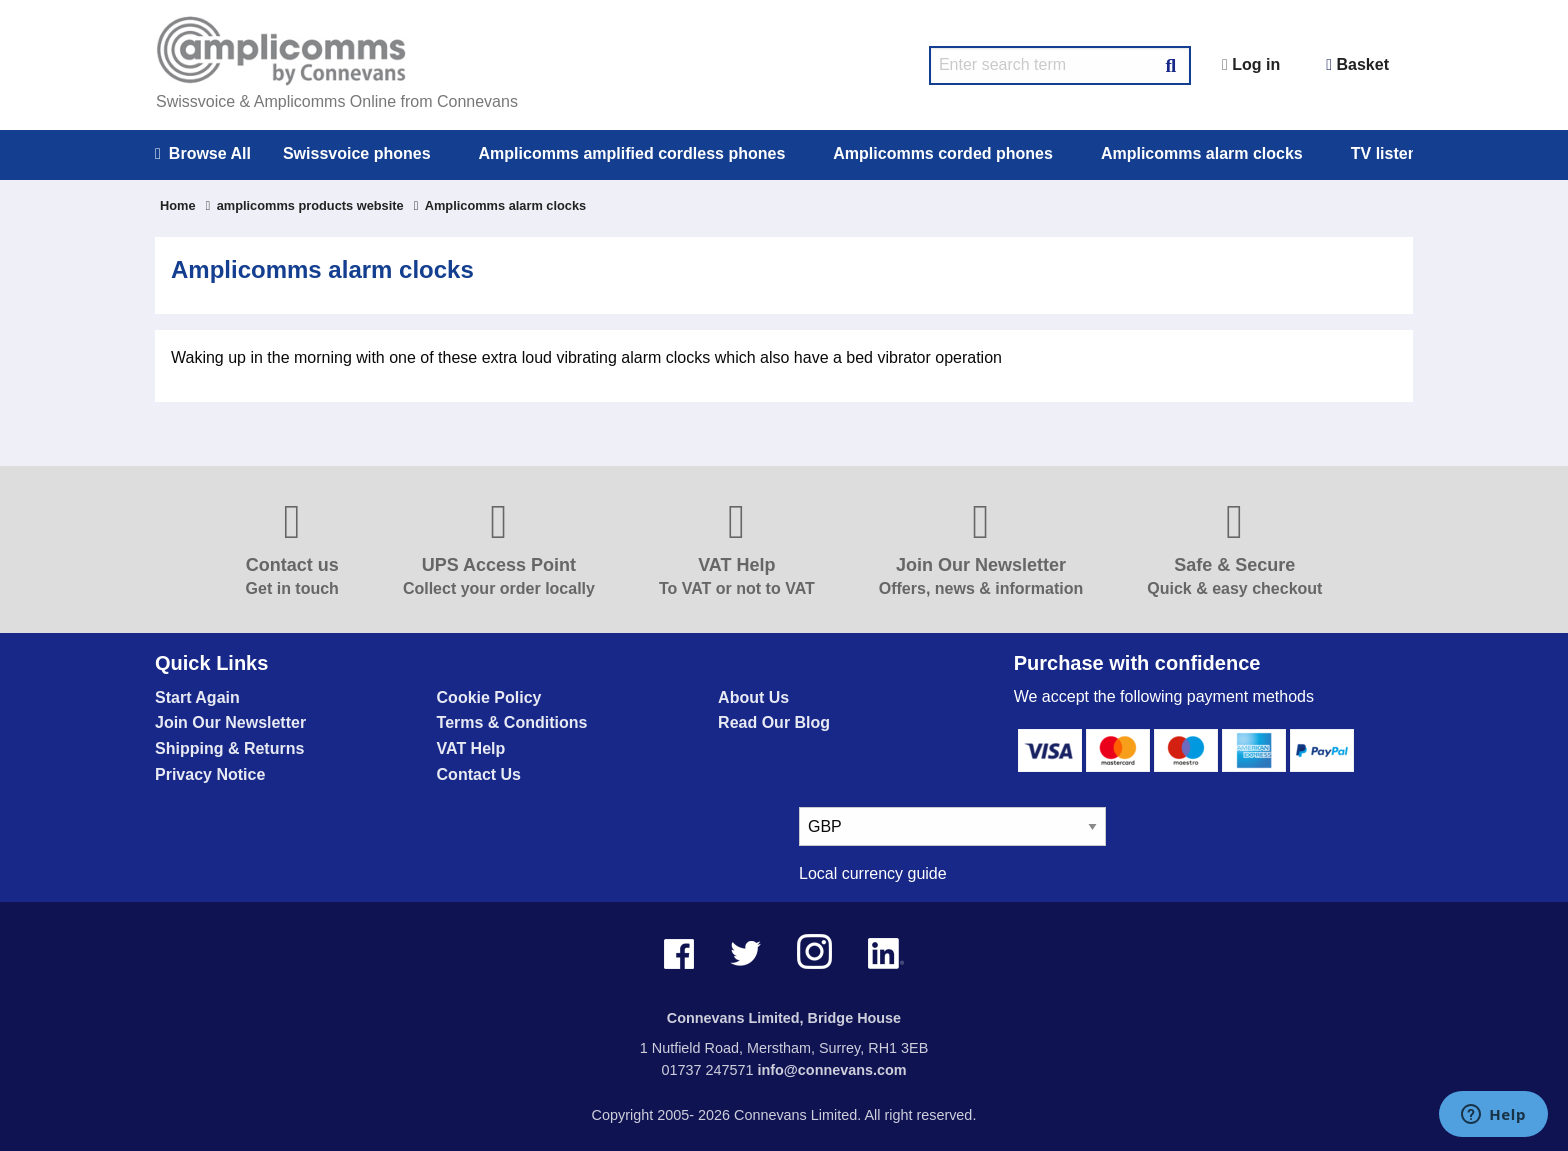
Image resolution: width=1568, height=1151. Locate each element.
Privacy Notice (210, 774)
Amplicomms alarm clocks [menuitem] (1202, 153)
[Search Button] (1171, 63)
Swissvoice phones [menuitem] (357, 153)
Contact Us (479, 774)
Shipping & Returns (229, 748)
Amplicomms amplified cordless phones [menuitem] (632, 153)
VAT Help (471, 748)
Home (178, 205)
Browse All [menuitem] (203, 153)
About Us (753, 697)
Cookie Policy (489, 697)
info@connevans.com (831, 1070)
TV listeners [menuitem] (1396, 153)
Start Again (197, 697)
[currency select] (952, 826)
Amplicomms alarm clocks (500, 205)
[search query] (1060, 65)
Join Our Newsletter (230, 722)
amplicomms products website (305, 205)
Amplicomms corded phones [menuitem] (943, 153)
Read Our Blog (774, 722)
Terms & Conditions (512, 722)
